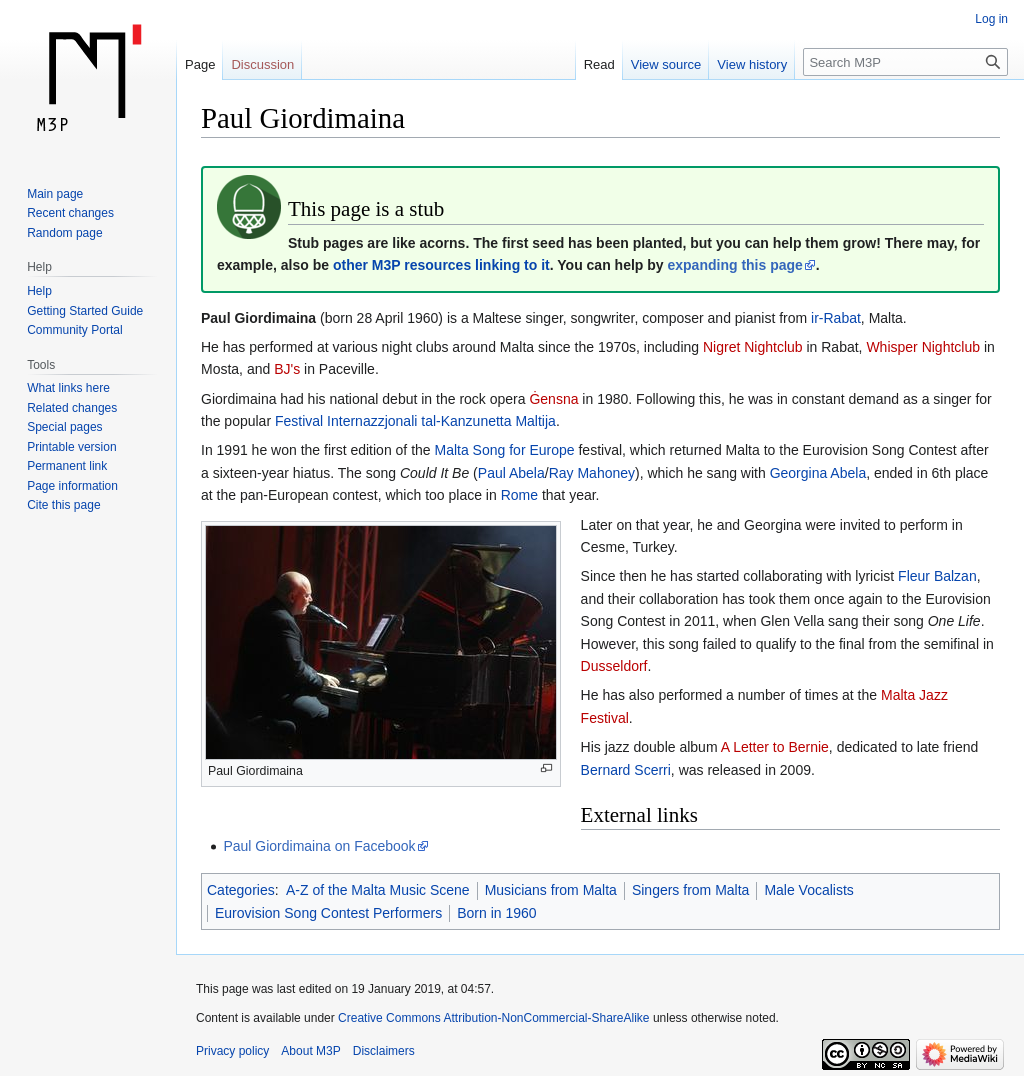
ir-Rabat (836, 318)
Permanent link (67, 466)
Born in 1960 (496, 913)
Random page (64, 233)
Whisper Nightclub (923, 347)
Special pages (64, 427)
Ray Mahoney (592, 473)
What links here (68, 388)
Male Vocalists (808, 890)
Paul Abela (511, 473)
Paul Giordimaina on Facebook (319, 846)
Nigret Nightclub (753, 347)
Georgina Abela (818, 473)
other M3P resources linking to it (441, 265)
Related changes (72, 408)
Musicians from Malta (551, 890)
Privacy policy (232, 1051)
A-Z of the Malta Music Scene (378, 890)
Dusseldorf (614, 666)
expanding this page (734, 265)
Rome (519, 495)
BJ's (287, 369)
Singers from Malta (690, 890)
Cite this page (63, 505)
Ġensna (553, 399)
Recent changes (70, 213)
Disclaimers (384, 1051)
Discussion (262, 64)
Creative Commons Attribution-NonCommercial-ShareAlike (493, 1018)
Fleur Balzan (937, 576)
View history (752, 64)
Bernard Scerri (626, 770)
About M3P (310, 1051)
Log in (991, 19)
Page (200, 64)
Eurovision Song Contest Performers (328, 913)
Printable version (71, 447)
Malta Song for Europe (505, 450)
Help (39, 291)
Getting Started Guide (85, 311)
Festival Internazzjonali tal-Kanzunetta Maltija (415, 421)
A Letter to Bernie (775, 747)
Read (599, 64)
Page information (72, 486)
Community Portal (74, 330)
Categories (241, 890)
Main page (55, 194)
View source (666, 64)
